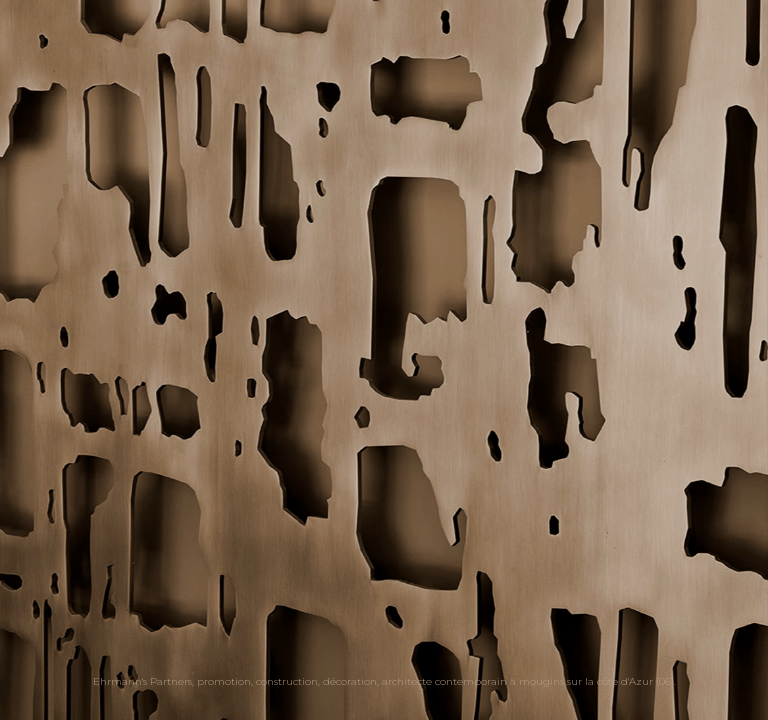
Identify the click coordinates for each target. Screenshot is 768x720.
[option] (384, 360)
